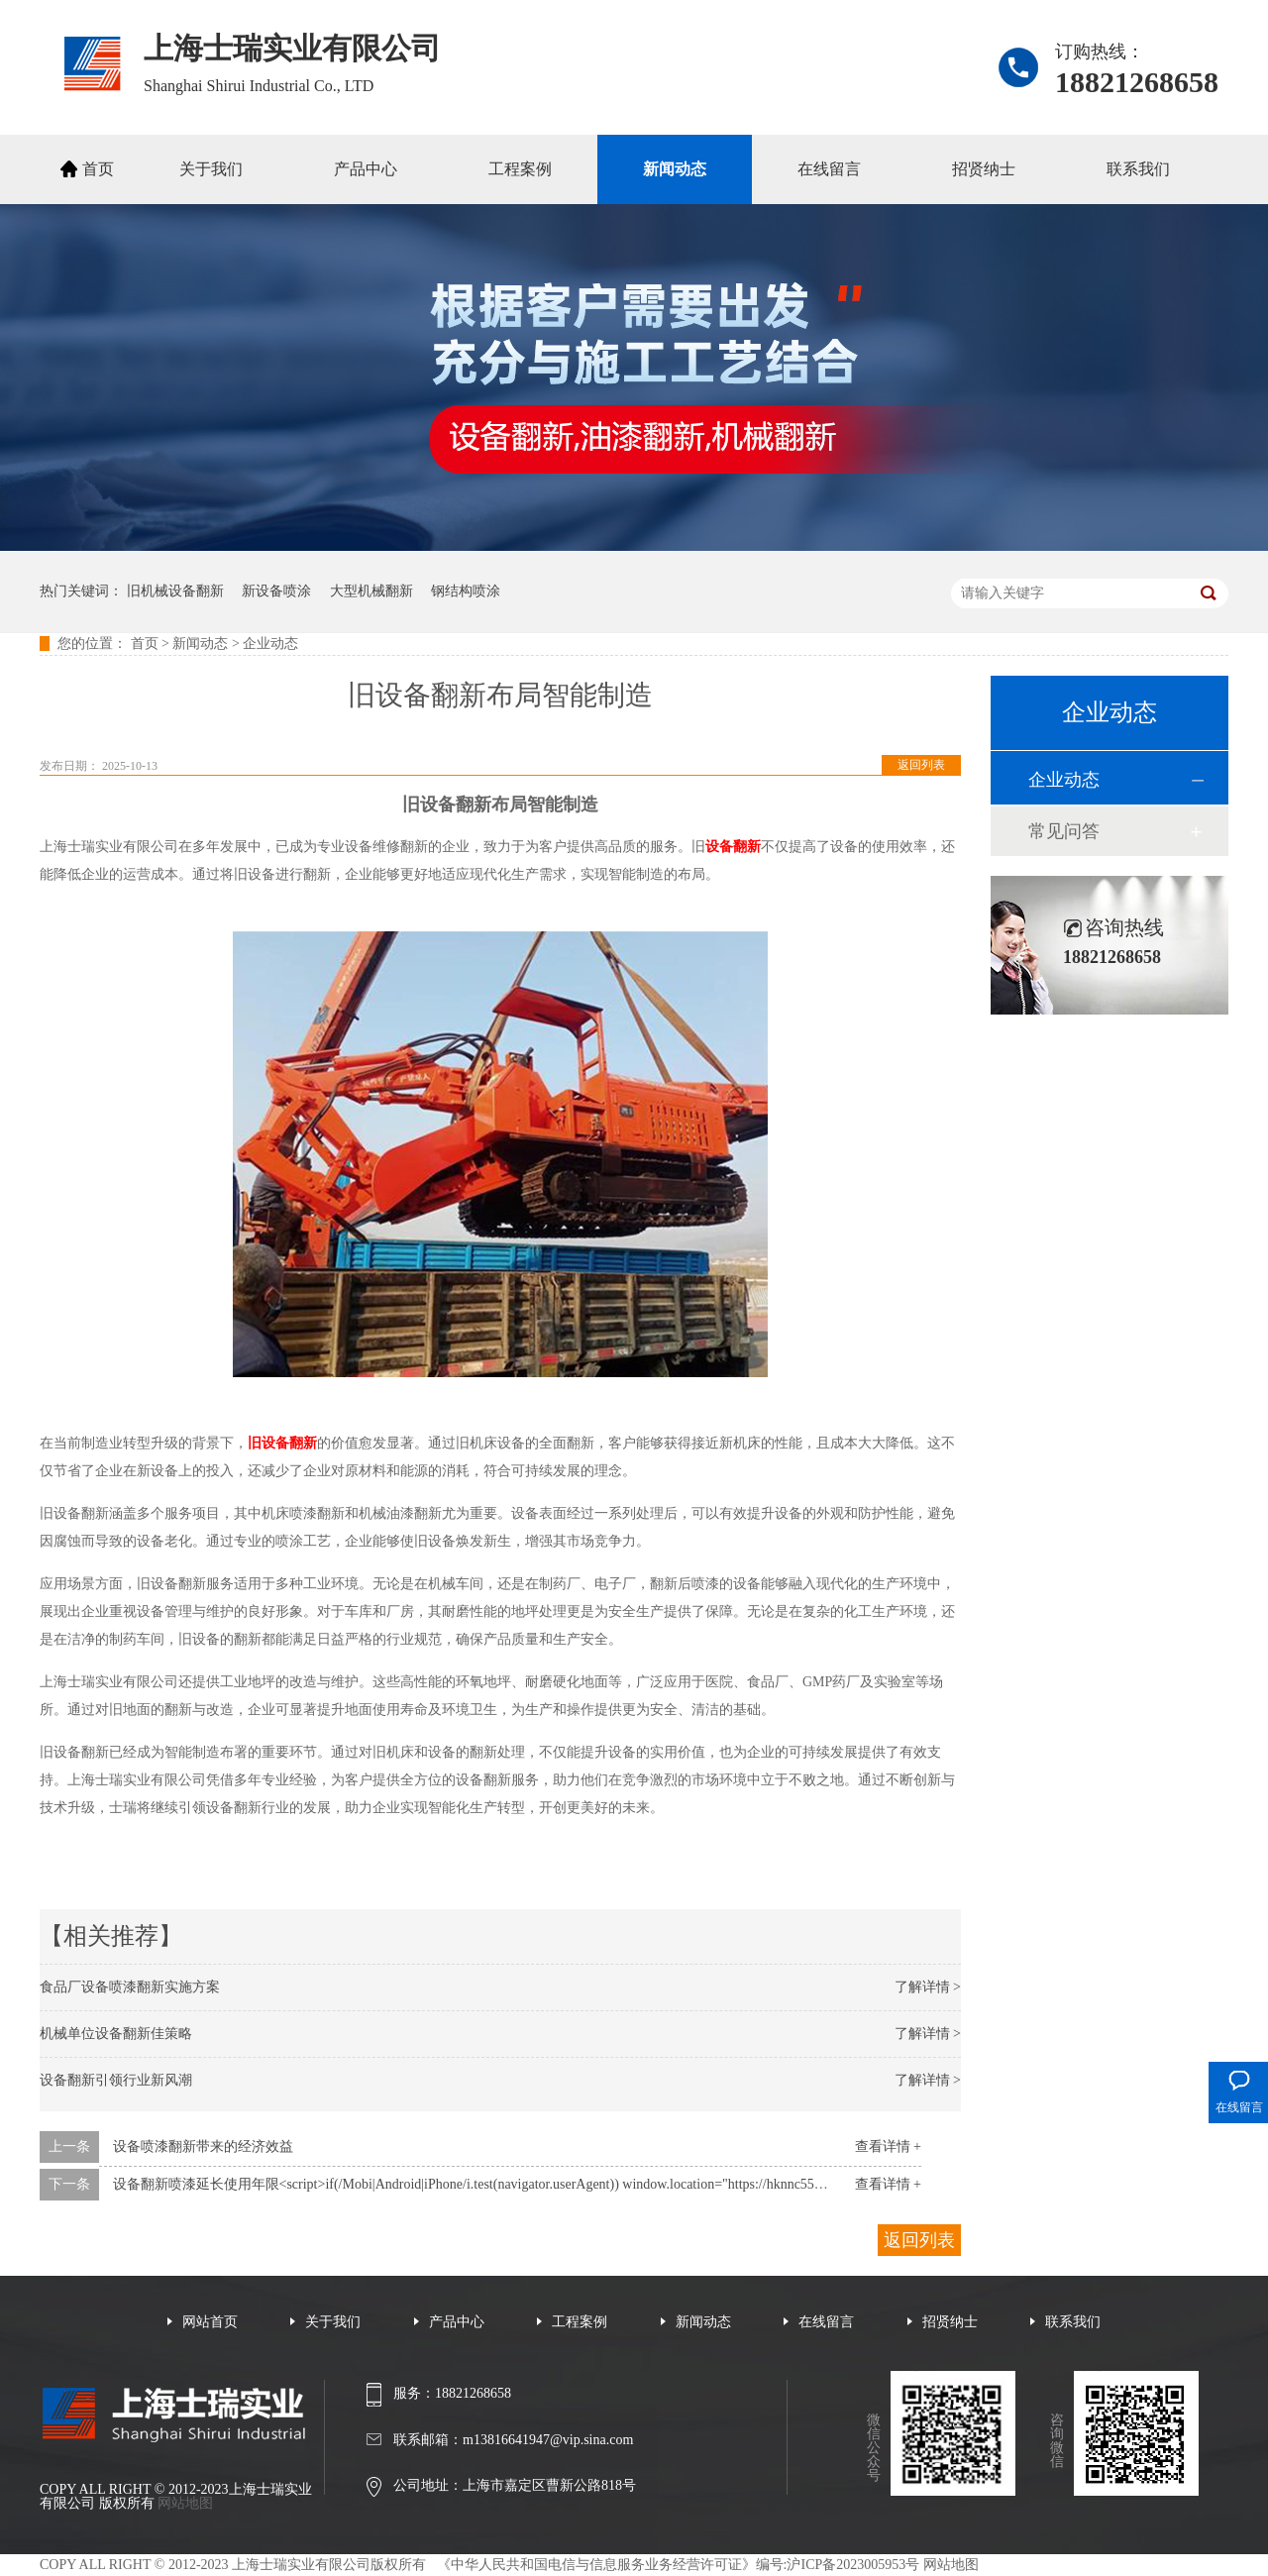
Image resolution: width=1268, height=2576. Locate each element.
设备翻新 (733, 846)
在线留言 (829, 169)
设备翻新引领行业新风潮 (116, 2080)
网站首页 (210, 2321)
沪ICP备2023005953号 (853, 2564)
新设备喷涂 (276, 591)
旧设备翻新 (282, 1443)
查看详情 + (888, 2146)
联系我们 (1138, 169)
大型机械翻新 (371, 591)
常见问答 (1064, 831)
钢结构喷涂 (465, 591)
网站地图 (185, 2503)
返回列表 (921, 765)
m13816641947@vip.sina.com (548, 2439)
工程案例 (520, 169)
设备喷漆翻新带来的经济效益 (203, 2146)
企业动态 (270, 643)
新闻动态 (674, 169)
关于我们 (211, 169)
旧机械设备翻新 (175, 591)
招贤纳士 (983, 169)
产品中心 (365, 169)
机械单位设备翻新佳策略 (116, 2033)
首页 (98, 169)
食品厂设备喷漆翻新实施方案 (130, 1987)
